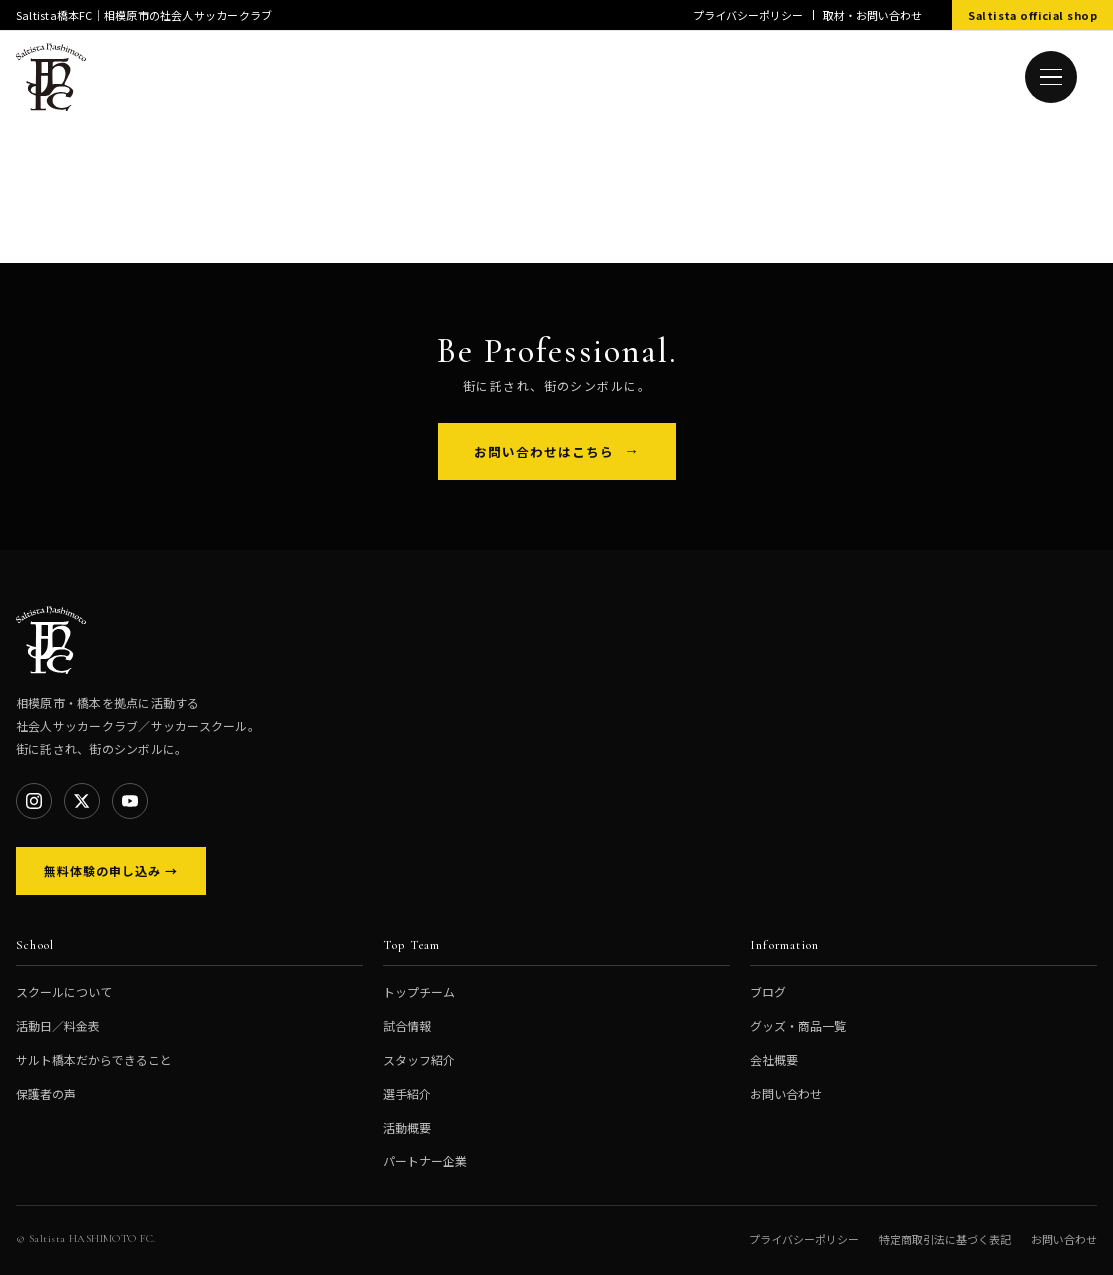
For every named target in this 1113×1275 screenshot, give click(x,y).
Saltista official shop (1032, 15)
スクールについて (64, 991)
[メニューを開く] (1051, 77)
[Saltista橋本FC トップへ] (51, 77)
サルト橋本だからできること (94, 1059)
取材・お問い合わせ (872, 15)
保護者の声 (46, 1093)
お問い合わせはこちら (544, 451)
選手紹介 (407, 1093)
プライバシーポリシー (748, 15)
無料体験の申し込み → (111, 870)
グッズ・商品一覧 (798, 1025)
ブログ (768, 991)
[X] (82, 801)
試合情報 (407, 1025)
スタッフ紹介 (419, 1059)
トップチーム (419, 991)
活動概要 (407, 1127)
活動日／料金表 (58, 1025)
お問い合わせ (786, 1093)
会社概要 (774, 1059)
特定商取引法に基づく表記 (945, 1239)
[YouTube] (130, 801)
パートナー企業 (425, 1160)
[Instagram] (34, 801)
